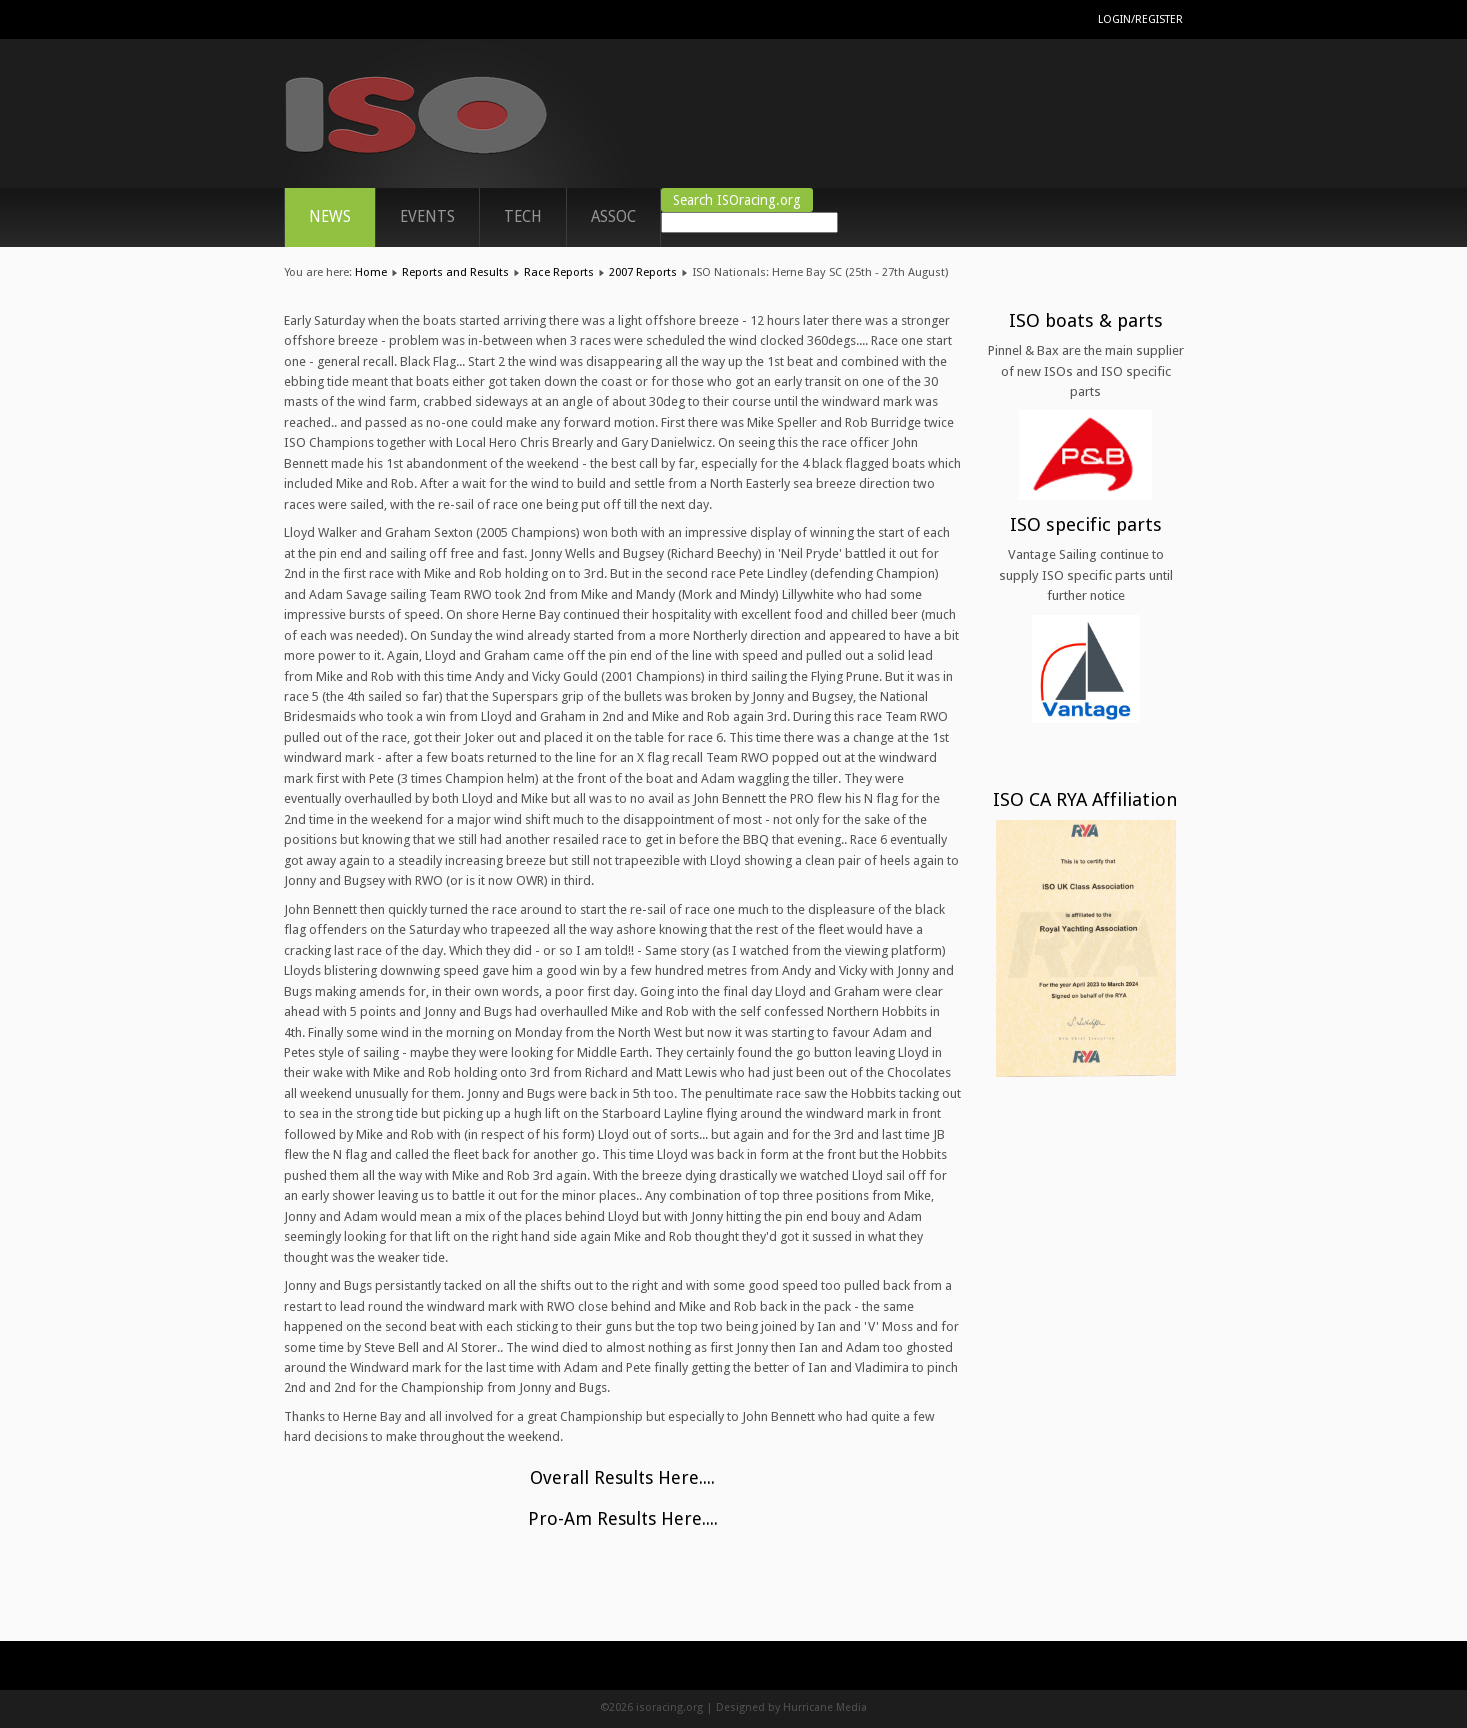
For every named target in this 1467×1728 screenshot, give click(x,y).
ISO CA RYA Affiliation (1085, 799)
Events (427, 217)
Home (371, 272)
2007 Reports (643, 272)
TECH (523, 217)
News (330, 217)
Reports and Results (455, 272)
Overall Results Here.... (622, 1477)
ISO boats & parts (1086, 320)
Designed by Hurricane (776, 1707)
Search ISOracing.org (737, 200)
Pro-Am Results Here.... (623, 1518)
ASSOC (613, 217)
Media (851, 1707)
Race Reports (559, 272)
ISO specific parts (1086, 524)
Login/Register (1140, 19)
